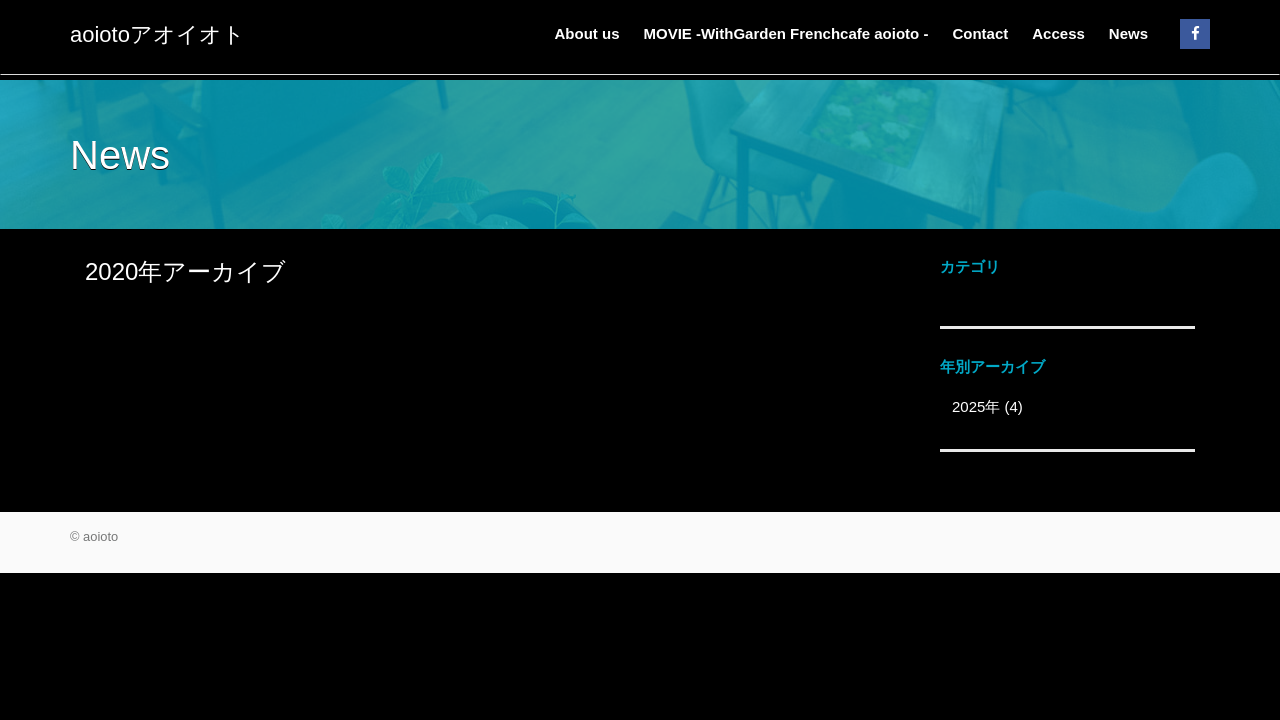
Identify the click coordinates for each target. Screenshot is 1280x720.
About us (587, 33)
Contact (980, 33)
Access (1058, 33)
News (1128, 33)
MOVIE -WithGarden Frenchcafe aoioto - (786, 33)
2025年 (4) (987, 406)
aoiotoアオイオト (157, 34)
